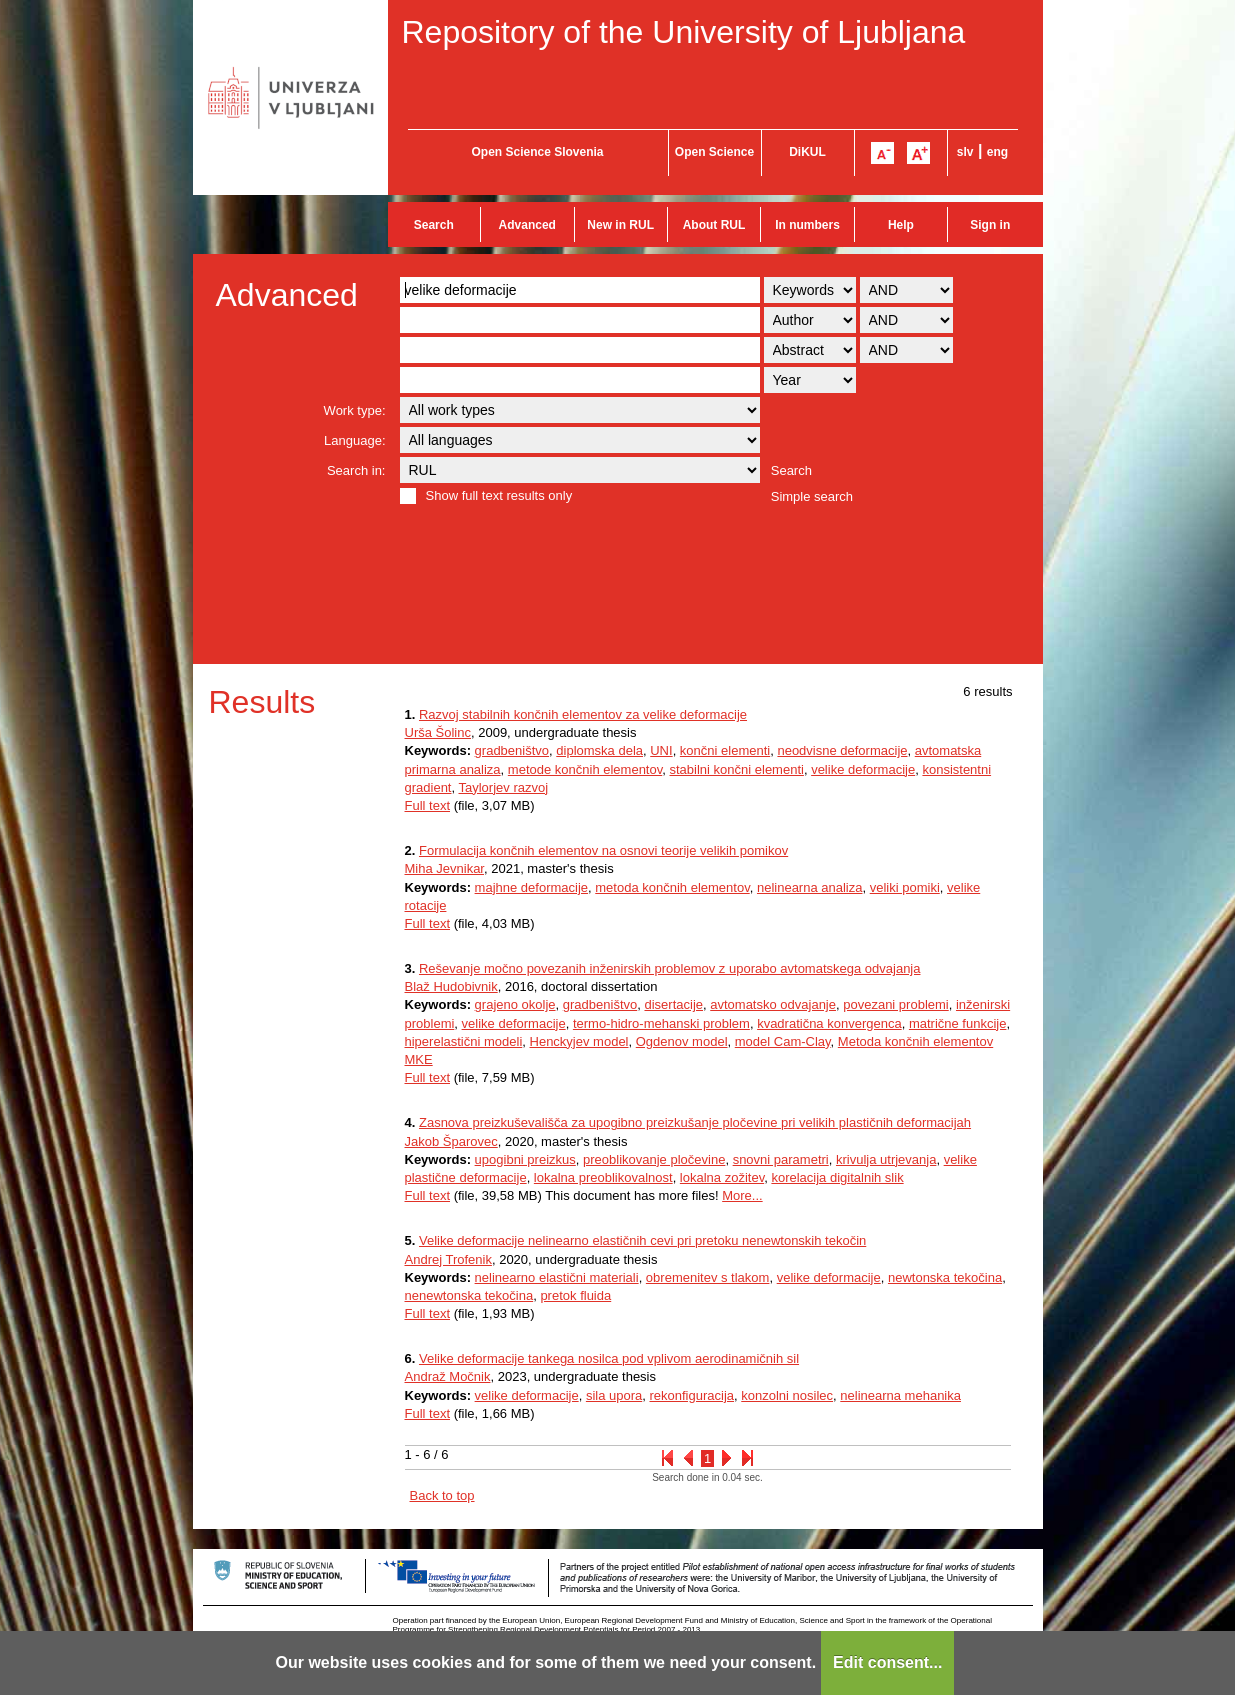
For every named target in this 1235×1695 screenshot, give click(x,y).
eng (997, 152)
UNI (661, 750)
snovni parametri (781, 1159)
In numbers (807, 225)
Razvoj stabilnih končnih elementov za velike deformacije (583, 714)
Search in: (356, 470)
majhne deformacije (531, 887)
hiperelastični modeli (464, 1041)
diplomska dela (599, 750)
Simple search (812, 496)
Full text (428, 805)
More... (742, 1195)
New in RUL (620, 225)
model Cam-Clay (783, 1041)
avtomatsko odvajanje (773, 1004)
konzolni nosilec (787, 1395)
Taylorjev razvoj (503, 787)
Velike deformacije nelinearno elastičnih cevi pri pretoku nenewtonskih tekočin (642, 1240)
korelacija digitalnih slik (837, 1177)
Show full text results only (499, 495)
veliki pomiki (905, 887)
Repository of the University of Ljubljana (684, 32)
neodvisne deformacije (842, 750)
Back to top (442, 1495)
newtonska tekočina (945, 1277)
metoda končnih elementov (672, 887)
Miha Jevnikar (444, 868)
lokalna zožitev (722, 1177)
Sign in (990, 225)
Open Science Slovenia (537, 152)
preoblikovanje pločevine (654, 1159)
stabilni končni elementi (737, 769)
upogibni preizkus (525, 1159)
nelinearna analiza (810, 887)
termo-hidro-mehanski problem (661, 1023)
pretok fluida (575, 1295)
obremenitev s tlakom (708, 1277)
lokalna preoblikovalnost (603, 1177)
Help (901, 225)
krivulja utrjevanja (886, 1159)
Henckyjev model (579, 1041)
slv (965, 152)
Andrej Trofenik (448, 1259)
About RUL (714, 225)
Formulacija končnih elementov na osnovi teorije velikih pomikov (603, 850)
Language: (354, 440)
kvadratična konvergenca (829, 1023)
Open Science (714, 152)
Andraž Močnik (448, 1376)
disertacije (673, 1004)
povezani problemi (896, 1004)
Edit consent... (887, 1662)
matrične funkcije (958, 1023)
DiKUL (807, 152)
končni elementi (725, 750)
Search (434, 225)
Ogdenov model (682, 1041)
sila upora (614, 1395)
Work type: (355, 410)
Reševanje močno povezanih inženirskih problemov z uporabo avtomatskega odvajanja (670, 968)
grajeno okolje (515, 1004)
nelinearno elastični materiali (557, 1277)
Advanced (527, 225)
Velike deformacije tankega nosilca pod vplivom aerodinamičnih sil (609, 1358)
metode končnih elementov (585, 769)
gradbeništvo (512, 750)
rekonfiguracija (691, 1395)
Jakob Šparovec (451, 1141)
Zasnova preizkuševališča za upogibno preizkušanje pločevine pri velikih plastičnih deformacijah (695, 1122)
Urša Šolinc (438, 732)
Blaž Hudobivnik (451, 986)
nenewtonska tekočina (469, 1295)
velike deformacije (863, 769)
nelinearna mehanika (900, 1395)
